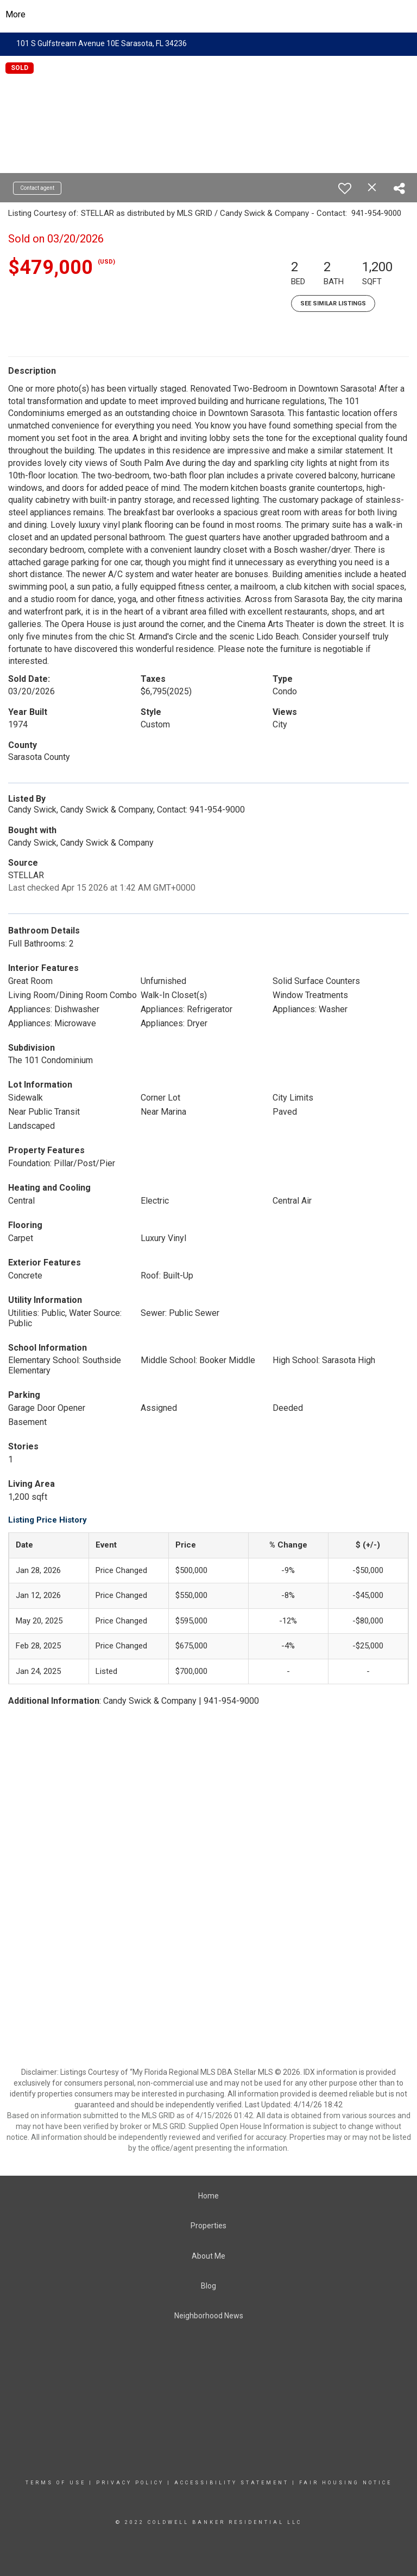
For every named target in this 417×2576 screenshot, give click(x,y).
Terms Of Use (56, 2482)
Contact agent (37, 188)
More (15, 14)
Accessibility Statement (231, 2482)
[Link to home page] (208, 14)
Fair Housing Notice (345, 2482)
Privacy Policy (130, 2482)
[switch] (344, 188)
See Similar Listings (333, 303)
